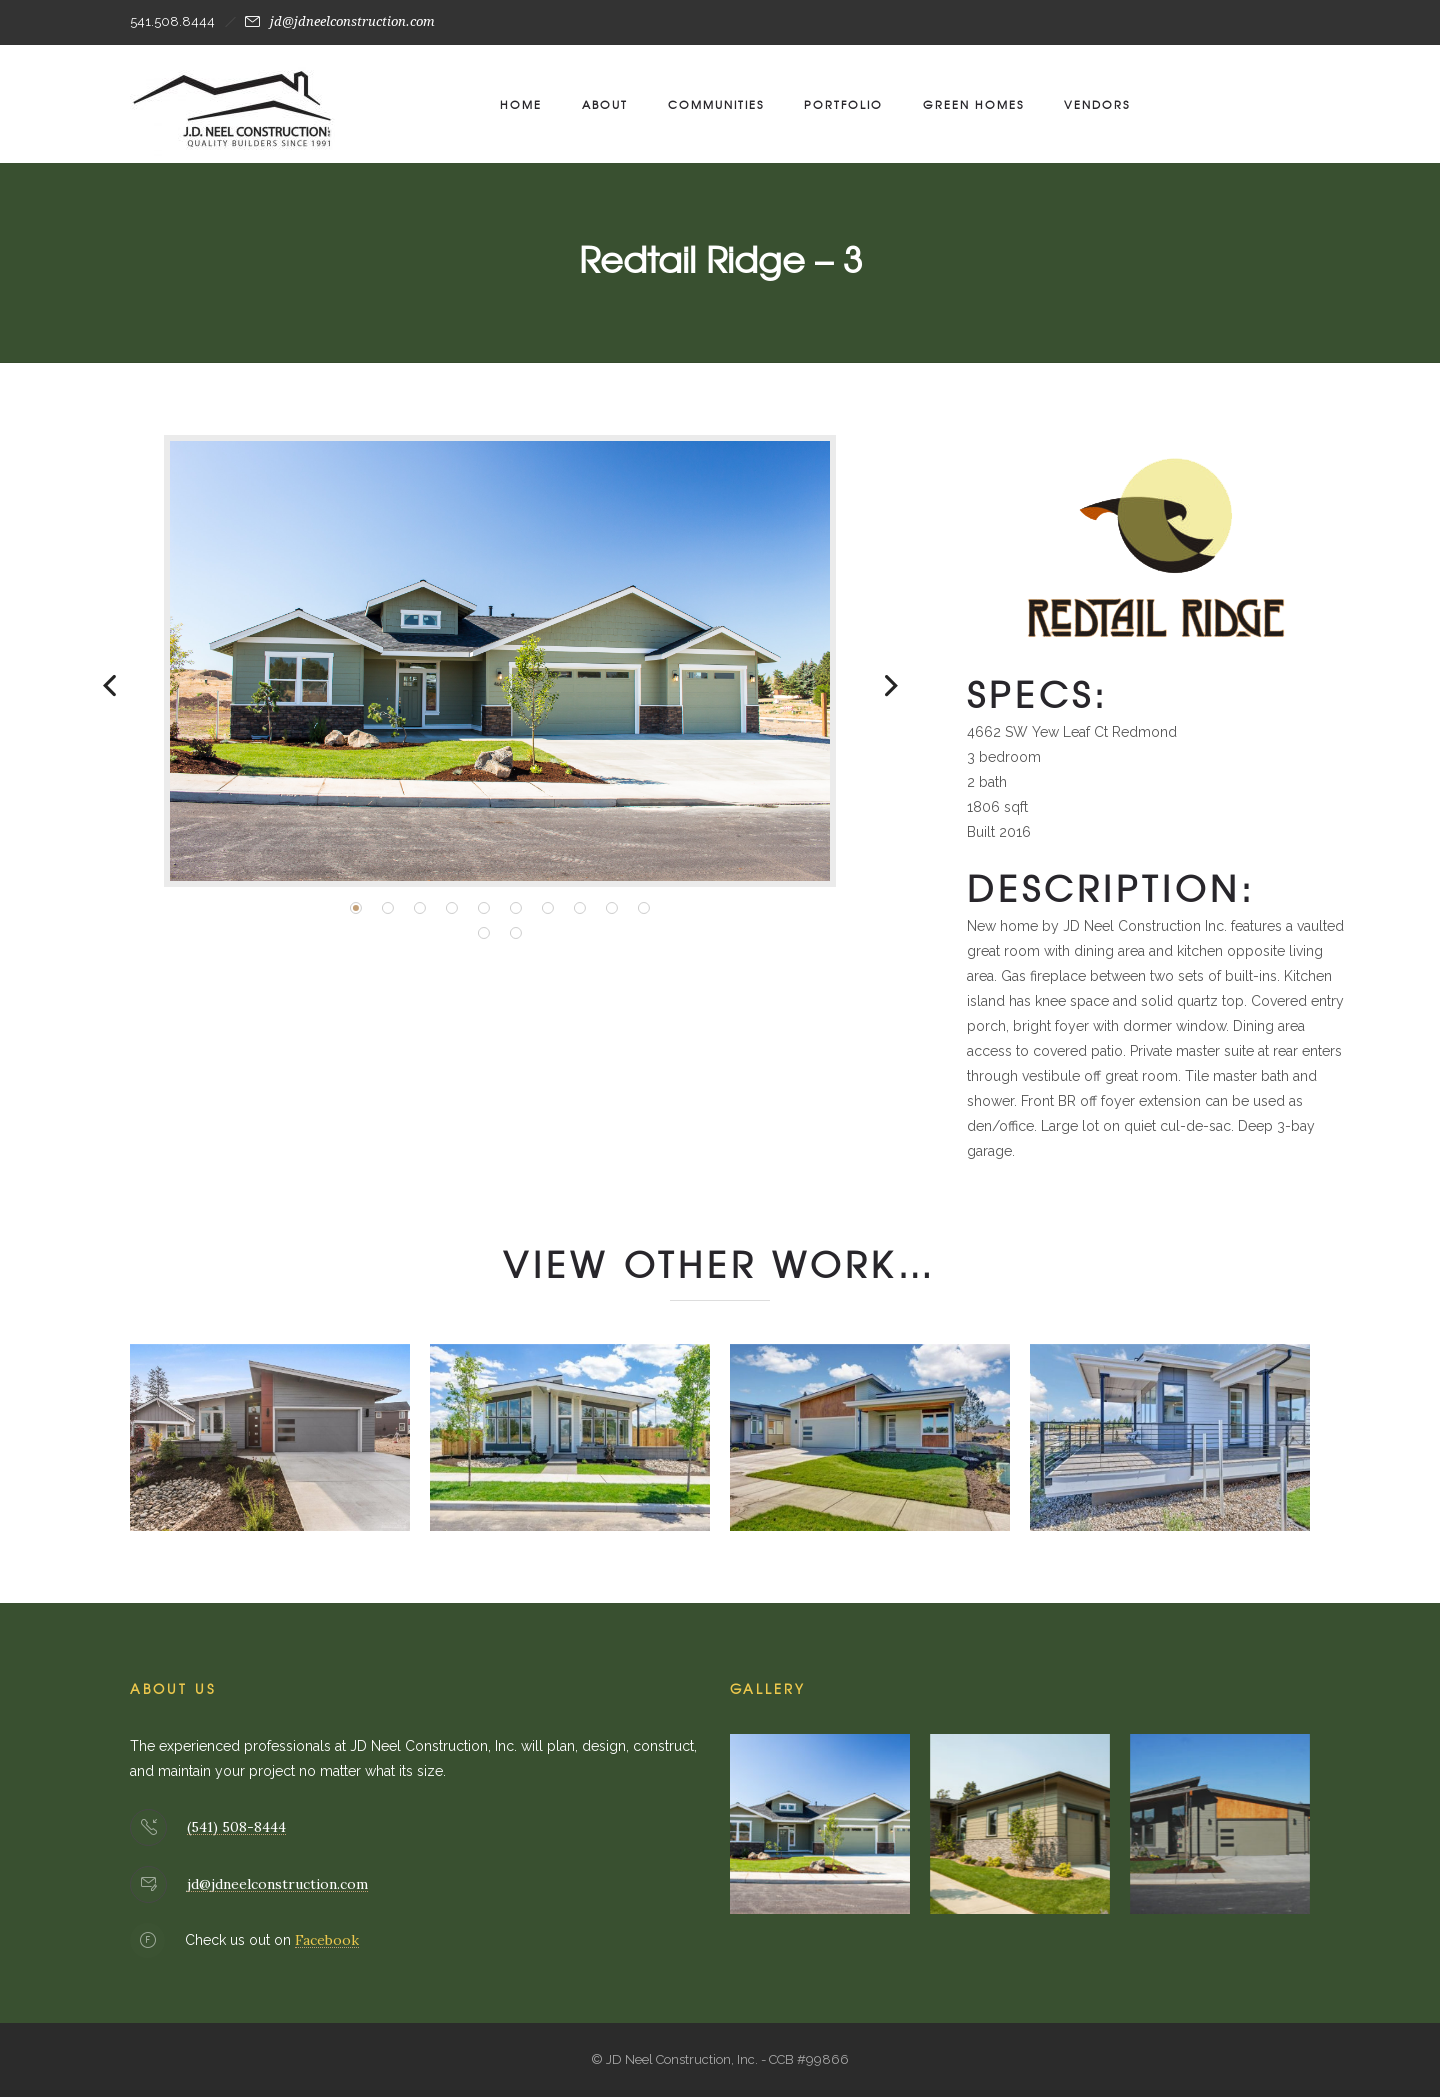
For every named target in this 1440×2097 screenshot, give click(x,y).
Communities (716, 104)
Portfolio (843, 104)
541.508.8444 (172, 21)
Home (521, 104)
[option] (500, 661)
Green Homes (973, 104)
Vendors (1097, 104)
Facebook (327, 1940)
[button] (356, 908)
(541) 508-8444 (236, 1827)
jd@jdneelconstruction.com (352, 21)
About (605, 104)
